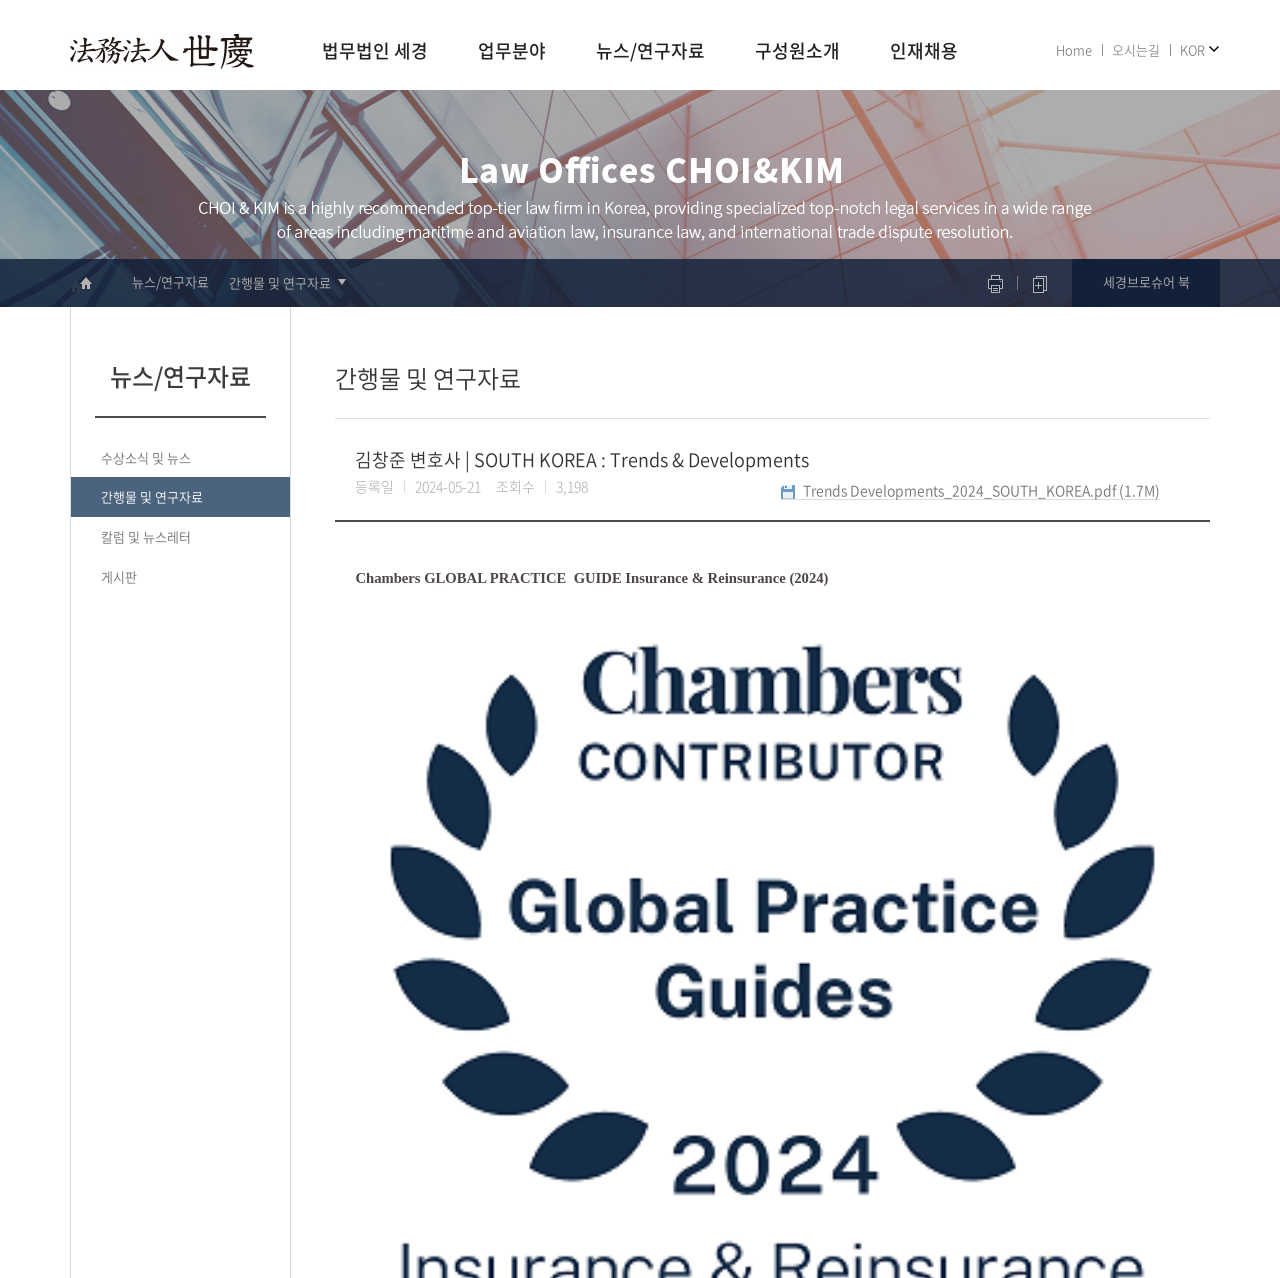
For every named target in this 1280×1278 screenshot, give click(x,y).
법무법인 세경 (375, 52)
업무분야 (512, 52)
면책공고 (1122, 1199)
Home (1074, 49)
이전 (347, 1015)
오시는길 (1136, 49)
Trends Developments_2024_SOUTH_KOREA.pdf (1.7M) (981, 490)
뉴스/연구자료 (650, 52)
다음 (376, 1015)
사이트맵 (1181, 1199)
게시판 (119, 576)
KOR (1192, 49)
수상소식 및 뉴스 (146, 457)
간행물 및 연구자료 (280, 282)
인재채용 (924, 52)
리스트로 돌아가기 (1114, 1023)
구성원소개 (797, 52)
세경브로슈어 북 (1146, 281)
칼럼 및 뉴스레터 (146, 536)
